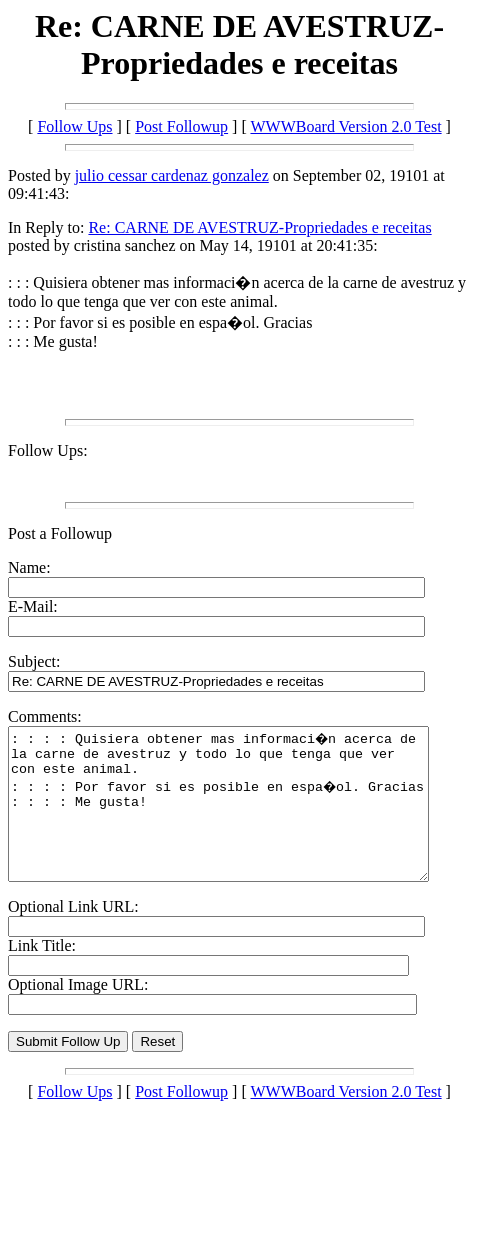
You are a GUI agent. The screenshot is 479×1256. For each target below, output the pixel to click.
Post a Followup (60, 533)
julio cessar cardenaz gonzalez (172, 175)
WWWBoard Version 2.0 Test (345, 126)
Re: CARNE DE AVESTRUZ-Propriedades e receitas (259, 227)
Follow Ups (74, 126)
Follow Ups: (48, 450)
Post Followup (181, 126)
